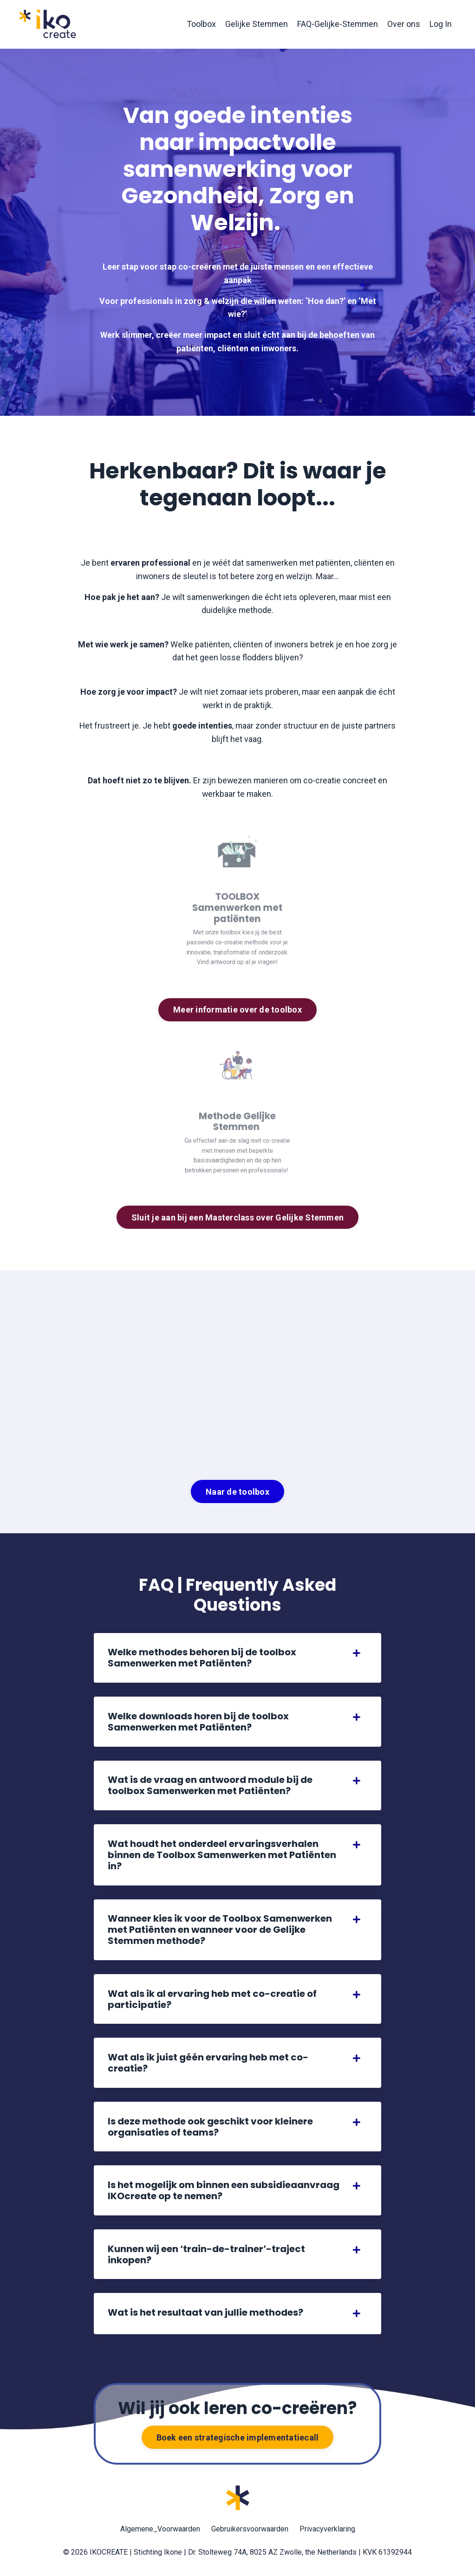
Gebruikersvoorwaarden (249, 2532)
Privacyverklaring (327, 2532)
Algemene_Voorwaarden (160, 2532)
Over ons (403, 24)
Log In (440, 24)
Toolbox (199, 24)
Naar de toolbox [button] (237, 1493)
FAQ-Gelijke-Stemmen (337, 24)
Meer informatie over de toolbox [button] (237, 1010)
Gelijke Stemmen (255, 24)
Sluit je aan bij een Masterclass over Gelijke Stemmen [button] (237, 1218)
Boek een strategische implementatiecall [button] (237, 2441)
